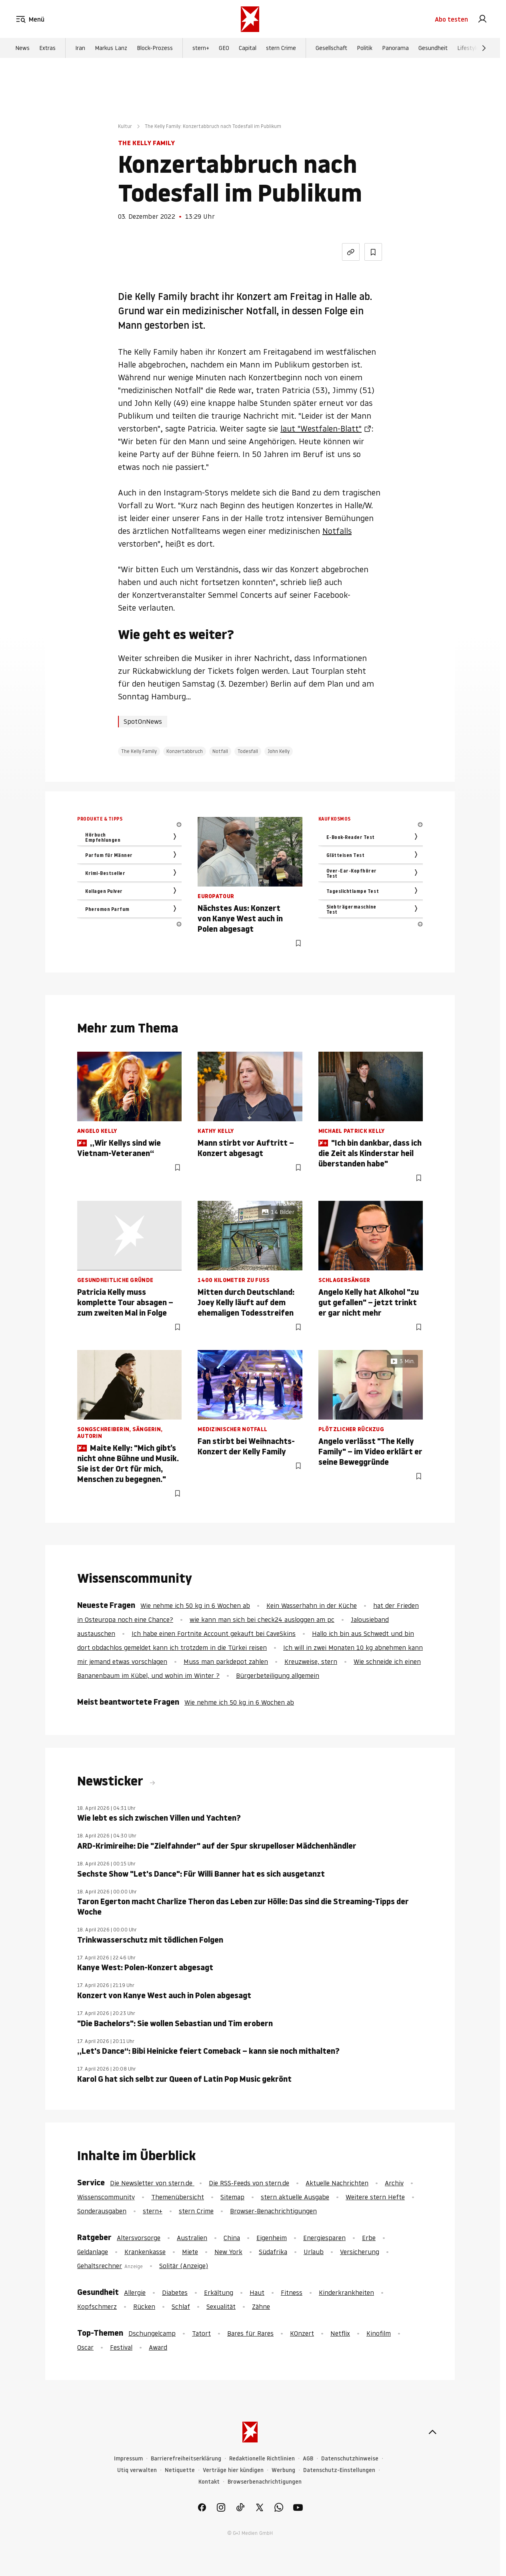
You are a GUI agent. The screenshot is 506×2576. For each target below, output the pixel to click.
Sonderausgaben (101, 2211)
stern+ (200, 48)
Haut (257, 2292)
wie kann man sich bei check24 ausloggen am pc (262, 1619)
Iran (80, 48)
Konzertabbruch (184, 751)
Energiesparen (324, 2238)
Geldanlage (92, 2252)
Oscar (85, 2347)
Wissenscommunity (106, 2197)
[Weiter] (484, 48)
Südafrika (273, 2252)
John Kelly (279, 751)
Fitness (291, 2292)
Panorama (395, 48)
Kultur (125, 126)
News (22, 48)
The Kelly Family (139, 751)
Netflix (340, 2333)
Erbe (369, 2238)
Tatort (201, 2333)
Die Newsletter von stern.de (152, 2183)
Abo (451, 19)
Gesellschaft (331, 48)
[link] (482, 19)
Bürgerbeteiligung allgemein (277, 1675)
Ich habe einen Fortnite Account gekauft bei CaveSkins (214, 1633)
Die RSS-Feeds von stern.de (249, 2183)
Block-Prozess (155, 48)
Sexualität (221, 2306)
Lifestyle (468, 48)
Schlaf (181, 2306)
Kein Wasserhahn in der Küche (311, 1606)
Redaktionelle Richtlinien (262, 2458)
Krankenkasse (145, 2252)
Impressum (128, 2458)
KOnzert (302, 2333)
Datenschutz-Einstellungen (339, 2470)
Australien (192, 2238)
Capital (247, 48)
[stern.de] (250, 19)
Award (158, 2347)
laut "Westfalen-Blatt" (321, 428)
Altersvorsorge (138, 2238)
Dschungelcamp (152, 2333)
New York (228, 2252)
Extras (47, 48)
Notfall (220, 751)
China (232, 2238)
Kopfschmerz (97, 2306)
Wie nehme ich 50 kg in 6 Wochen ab (195, 1606)
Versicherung (359, 2252)
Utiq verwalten (137, 2470)
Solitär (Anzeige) (183, 2266)
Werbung (283, 2470)
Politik (364, 48)
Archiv (394, 2183)
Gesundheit (433, 48)
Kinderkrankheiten (346, 2292)
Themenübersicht (177, 2197)
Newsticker (111, 1781)
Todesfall (248, 751)
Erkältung (218, 2292)
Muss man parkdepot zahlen (226, 1661)
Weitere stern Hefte (375, 2197)
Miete (190, 2252)
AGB (308, 2458)
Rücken (144, 2306)
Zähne (261, 2306)
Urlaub (314, 2252)
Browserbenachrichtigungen (265, 2481)
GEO (224, 48)
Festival (121, 2347)
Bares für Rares (250, 2333)
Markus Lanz (111, 48)
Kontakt (209, 2481)
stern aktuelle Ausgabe (295, 2197)
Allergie (135, 2292)
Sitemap (232, 2197)
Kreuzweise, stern (310, 1661)
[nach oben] (432, 2432)
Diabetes (175, 2292)
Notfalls (337, 531)
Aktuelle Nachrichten (337, 2183)
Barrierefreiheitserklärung (186, 2458)
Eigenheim (271, 2238)
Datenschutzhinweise (349, 2458)
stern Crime (281, 48)
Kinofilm (378, 2333)
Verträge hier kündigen (233, 2470)
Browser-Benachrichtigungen (273, 2211)
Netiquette (180, 2470)
